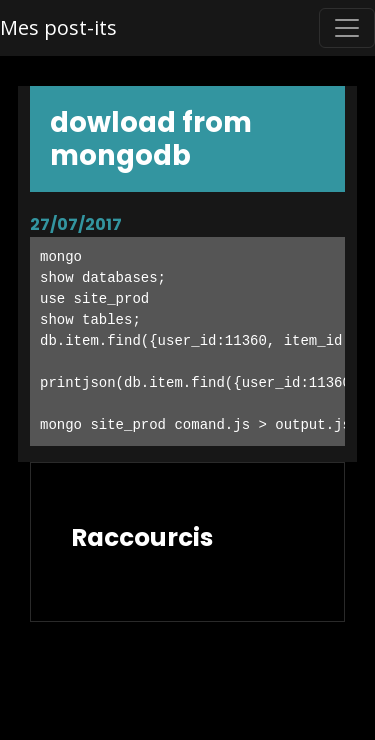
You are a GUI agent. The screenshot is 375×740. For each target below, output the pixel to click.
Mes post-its (58, 27)
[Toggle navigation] (347, 28)
